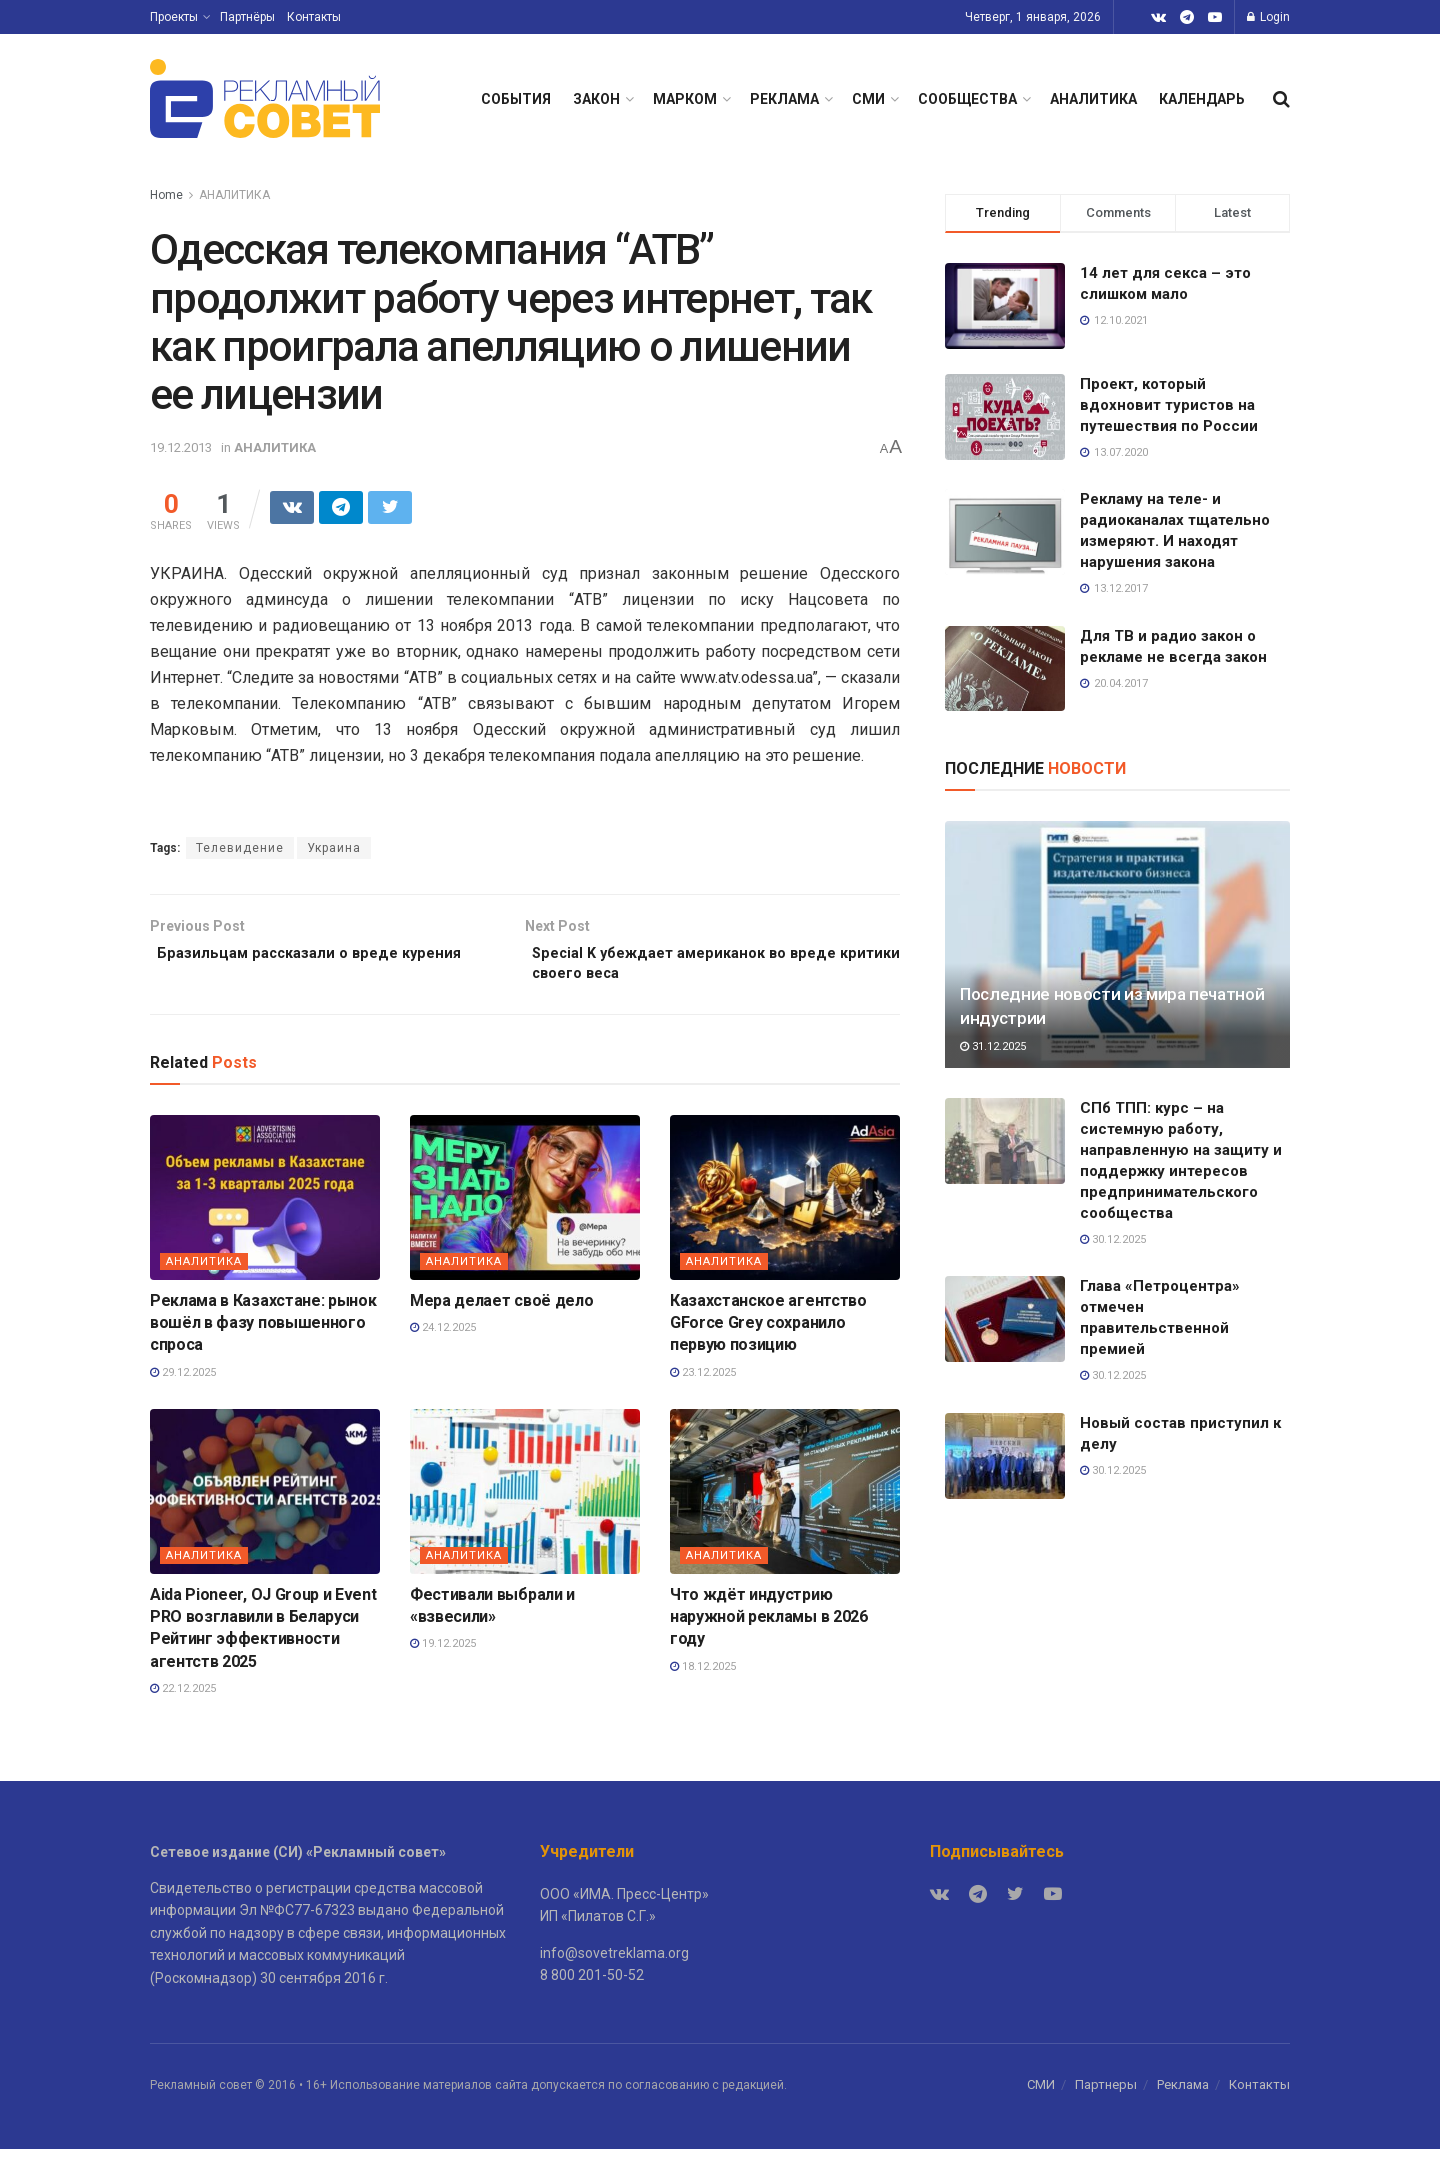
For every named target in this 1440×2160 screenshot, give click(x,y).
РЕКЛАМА (784, 99)
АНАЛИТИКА (1093, 99)
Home (166, 195)
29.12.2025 (183, 1383)
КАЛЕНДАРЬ (1202, 99)
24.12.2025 (443, 1338)
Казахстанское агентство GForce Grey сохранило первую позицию (768, 1333)
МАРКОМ (685, 99)
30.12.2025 (1113, 1239)
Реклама (1183, 2095)
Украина (334, 851)
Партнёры (247, 17)
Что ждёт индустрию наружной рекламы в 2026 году (769, 1627)
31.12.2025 (993, 1046)
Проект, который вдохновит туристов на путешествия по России (1169, 405)
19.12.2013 (181, 447)
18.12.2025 (703, 1677)
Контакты (314, 17)
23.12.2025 (703, 1383)
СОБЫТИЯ (516, 99)
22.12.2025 (183, 1699)
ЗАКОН (596, 99)
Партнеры (1106, 2095)
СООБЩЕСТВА (967, 99)
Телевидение (240, 851)
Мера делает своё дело (501, 1310)
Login (1268, 17)
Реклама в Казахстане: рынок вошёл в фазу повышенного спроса (263, 1333)
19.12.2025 (443, 1654)
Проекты (174, 17)
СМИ (868, 99)
